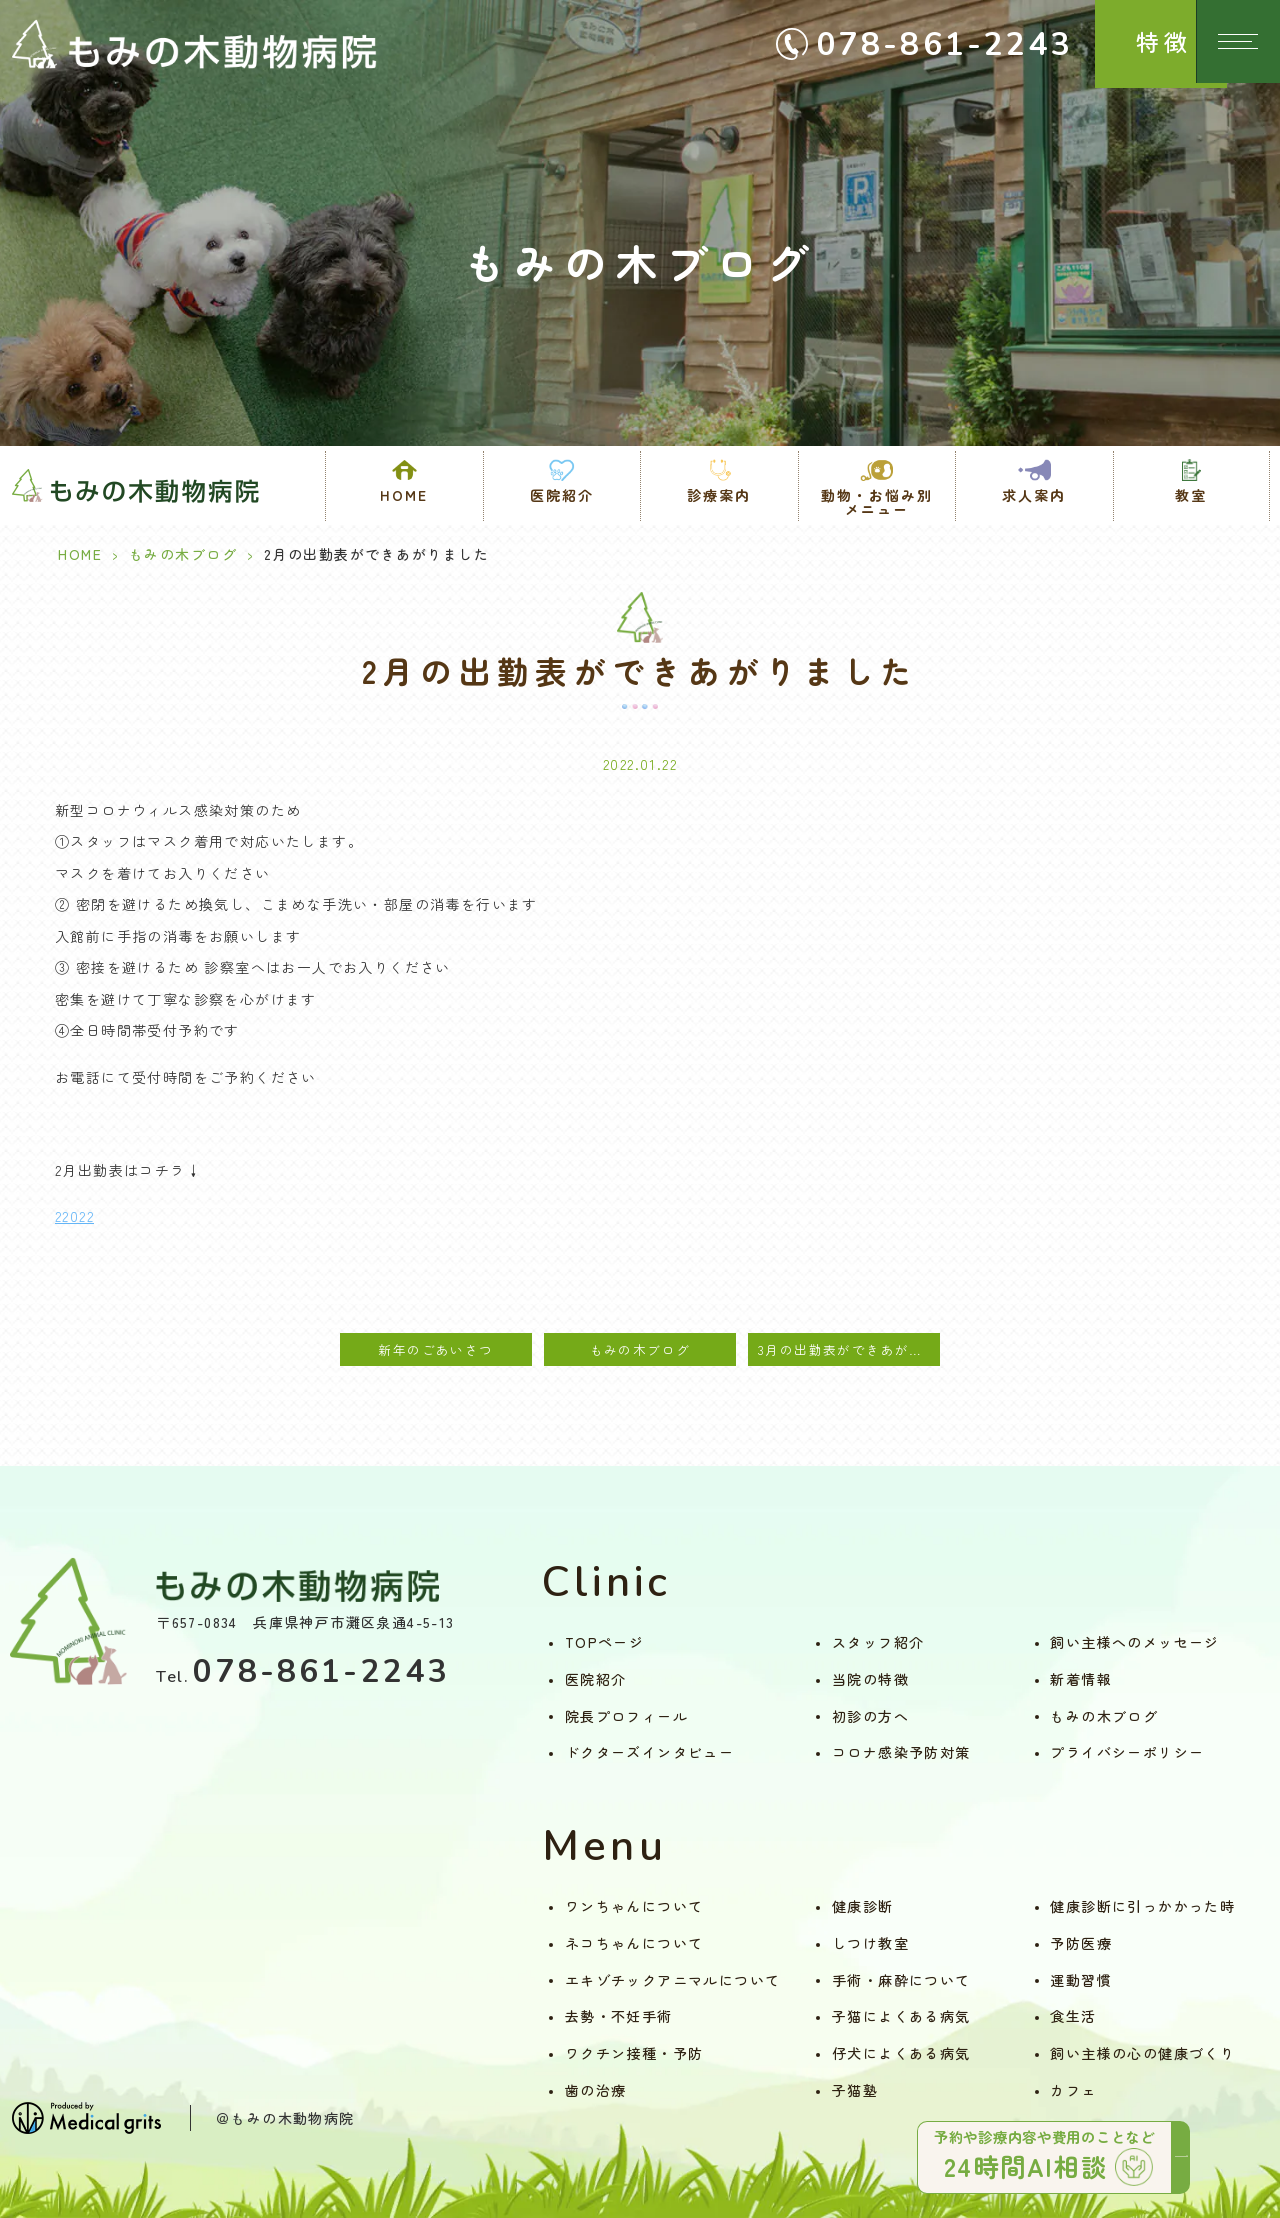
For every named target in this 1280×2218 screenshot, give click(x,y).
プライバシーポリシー (1127, 1752)
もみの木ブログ (183, 554)
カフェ (1073, 2090)
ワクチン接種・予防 (634, 2053)
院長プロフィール (626, 1716)
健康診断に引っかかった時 (1142, 1906)
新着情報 (1081, 1679)
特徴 (1129, 41)
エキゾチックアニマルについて (673, 1980)
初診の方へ (870, 1716)
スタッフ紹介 (878, 1642)
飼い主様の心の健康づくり (1142, 2053)
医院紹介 (596, 1679)
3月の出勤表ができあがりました (849, 1349)
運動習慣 (1081, 1980)
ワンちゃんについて (634, 1906)
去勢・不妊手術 (619, 2016)
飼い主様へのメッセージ (1134, 1642)
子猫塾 (855, 2090)
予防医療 (1081, 1943)
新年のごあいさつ (435, 1349)
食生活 (1073, 2016)
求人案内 (1034, 495)
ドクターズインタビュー (649, 1752)
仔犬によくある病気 (901, 2053)
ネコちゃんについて (634, 1943)
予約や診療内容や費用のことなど (1030, 2150)
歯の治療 (596, 2090)
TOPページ (604, 1642)
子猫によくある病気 (901, 2016)
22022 (74, 1216)
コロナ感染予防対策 (901, 1752)
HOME (404, 495)
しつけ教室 (870, 1943)
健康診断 (863, 1906)
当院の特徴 (870, 1679)
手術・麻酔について (901, 1980)
